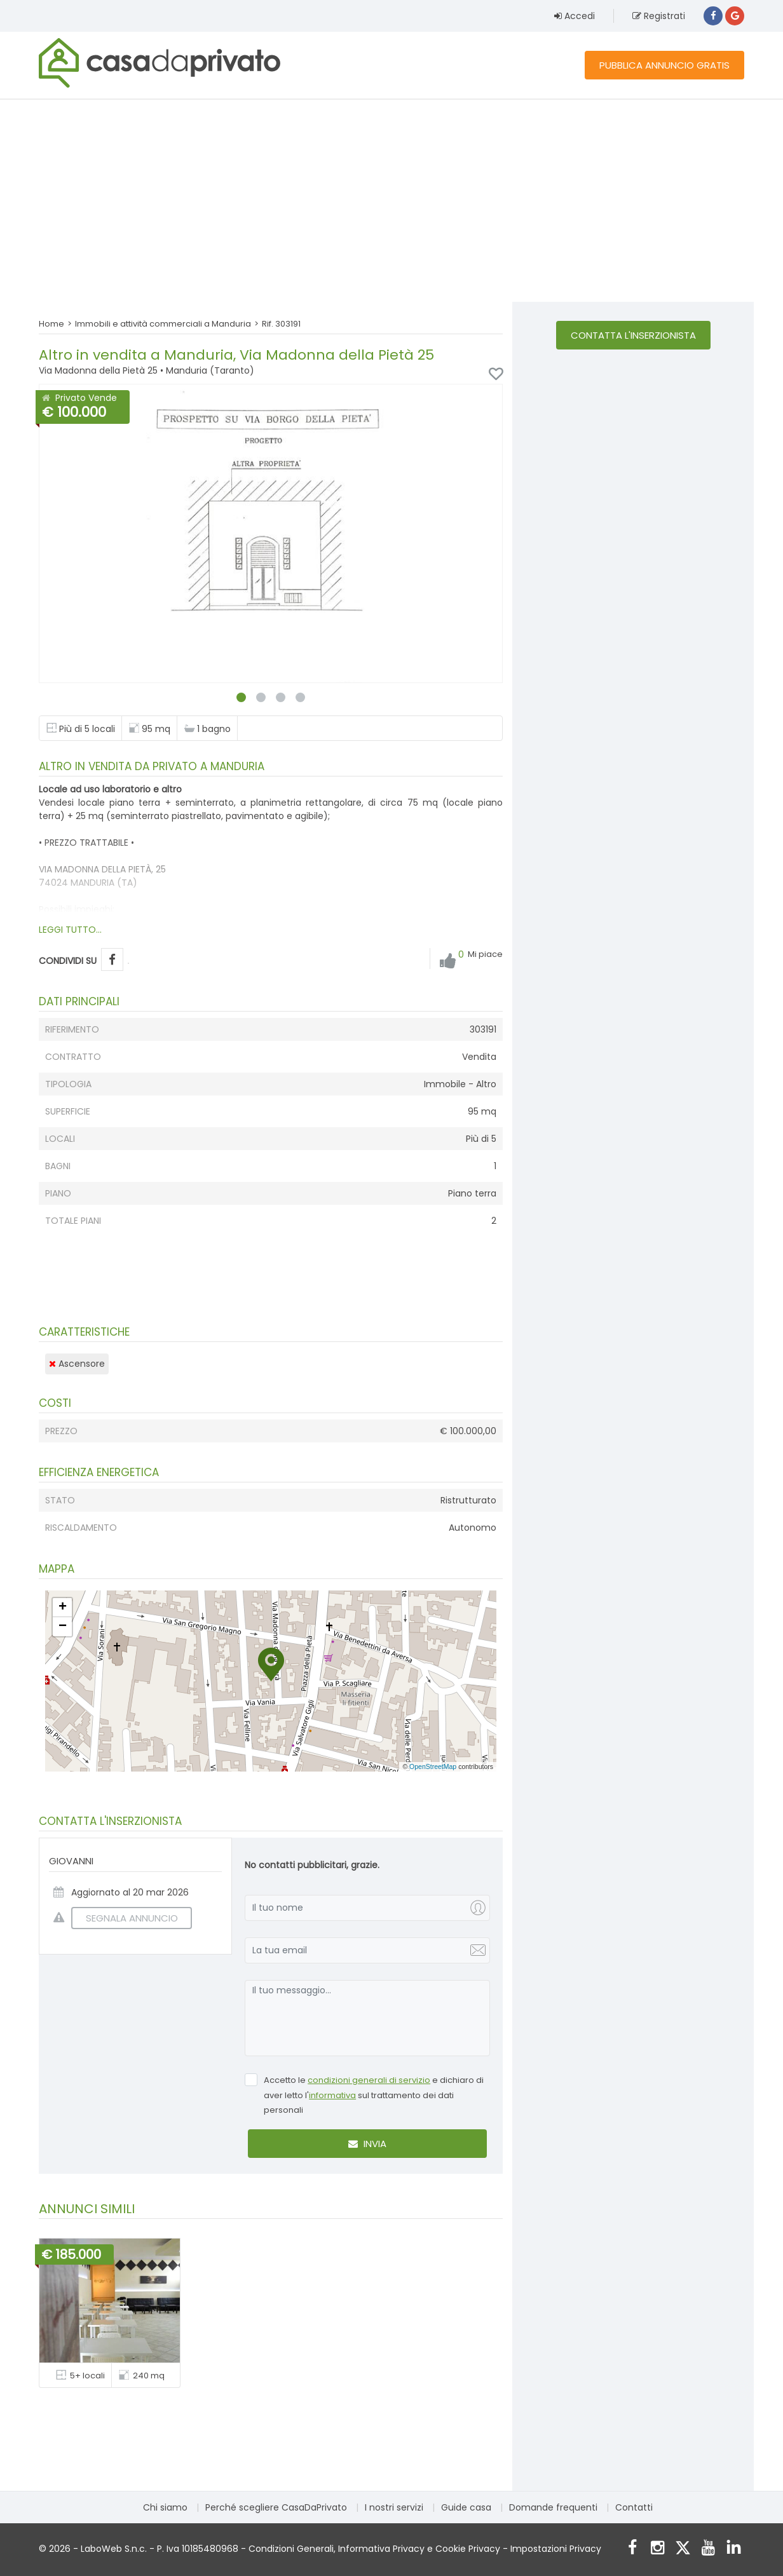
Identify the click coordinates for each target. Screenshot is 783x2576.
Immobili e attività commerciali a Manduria (163, 324)
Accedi (574, 16)
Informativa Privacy (381, 2548)
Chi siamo (165, 2507)
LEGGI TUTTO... (70, 929)
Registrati (658, 16)
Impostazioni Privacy (555, 2548)
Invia (367, 2143)
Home (51, 324)
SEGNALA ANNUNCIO (124, 1918)
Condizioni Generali (291, 2548)
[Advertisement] (391, 200)
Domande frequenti (553, 2507)
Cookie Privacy (467, 2548)
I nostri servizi (394, 2507)
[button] (271, 1664)
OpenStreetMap (432, 1766)
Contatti (634, 2507)
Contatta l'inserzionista (633, 335)
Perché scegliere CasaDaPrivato (276, 2507)
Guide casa (466, 2507)
